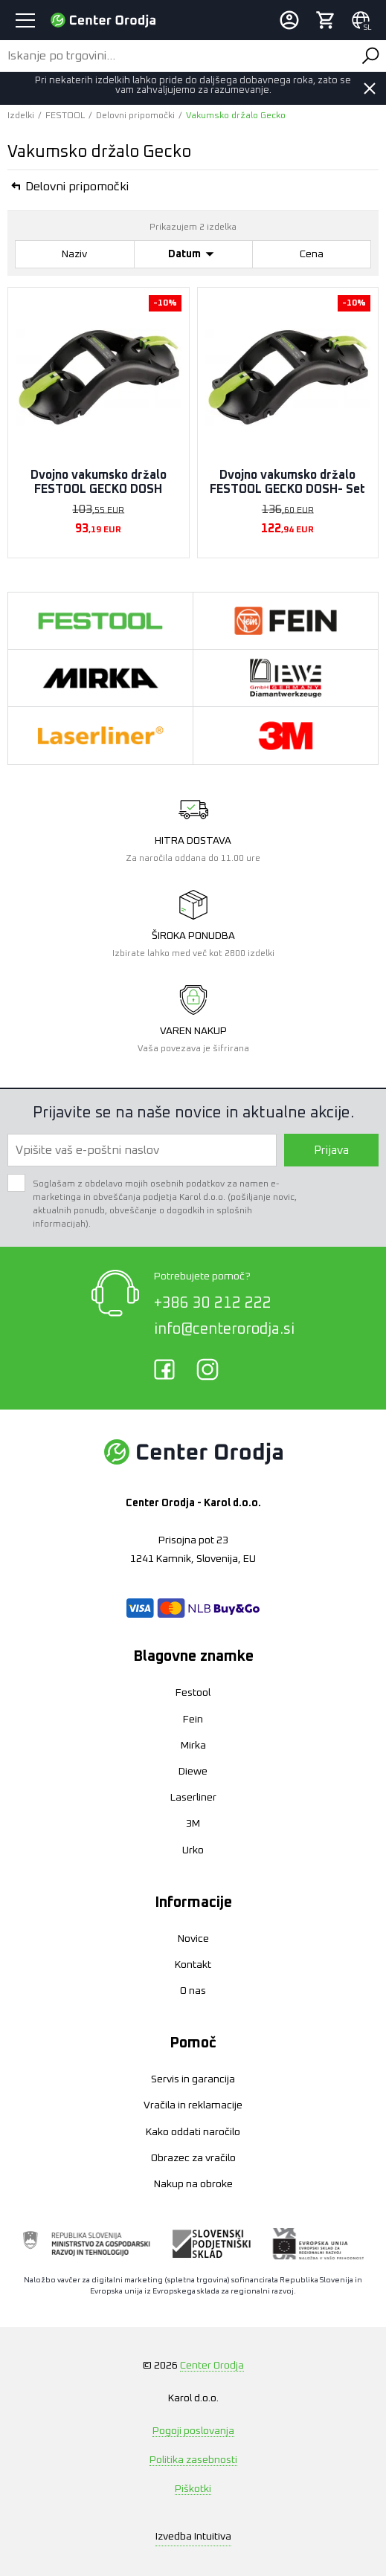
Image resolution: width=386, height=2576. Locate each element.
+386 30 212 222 (212, 1303)
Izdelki (20, 116)
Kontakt (193, 1965)
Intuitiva (193, 2536)
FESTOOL (65, 116)
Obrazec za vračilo (193, 2158)
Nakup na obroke (193, 2184)
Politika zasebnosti (193, 2460)
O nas (193, 1991)
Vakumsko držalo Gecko (236, 116)
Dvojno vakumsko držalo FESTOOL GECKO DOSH (98, 482)
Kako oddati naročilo (193, 2132)
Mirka (193, 1745)
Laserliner (193, 1797)
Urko (193, 1850)
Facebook (164, 1369)
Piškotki (193, 2489)
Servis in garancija (193, 2079)
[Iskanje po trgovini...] (177, 55)
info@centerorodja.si (224, 1329)
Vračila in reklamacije (193, 2105)
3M (193, 1823)
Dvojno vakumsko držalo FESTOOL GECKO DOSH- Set (287, 482)
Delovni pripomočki (135, 116)
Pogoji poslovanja (193, 2431)
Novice (193, 1939)
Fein (193, 1719)
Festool (193, 1693)
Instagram (207, 1369)
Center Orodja (212, 2365)
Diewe (193, 1771)
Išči (370, 55)
